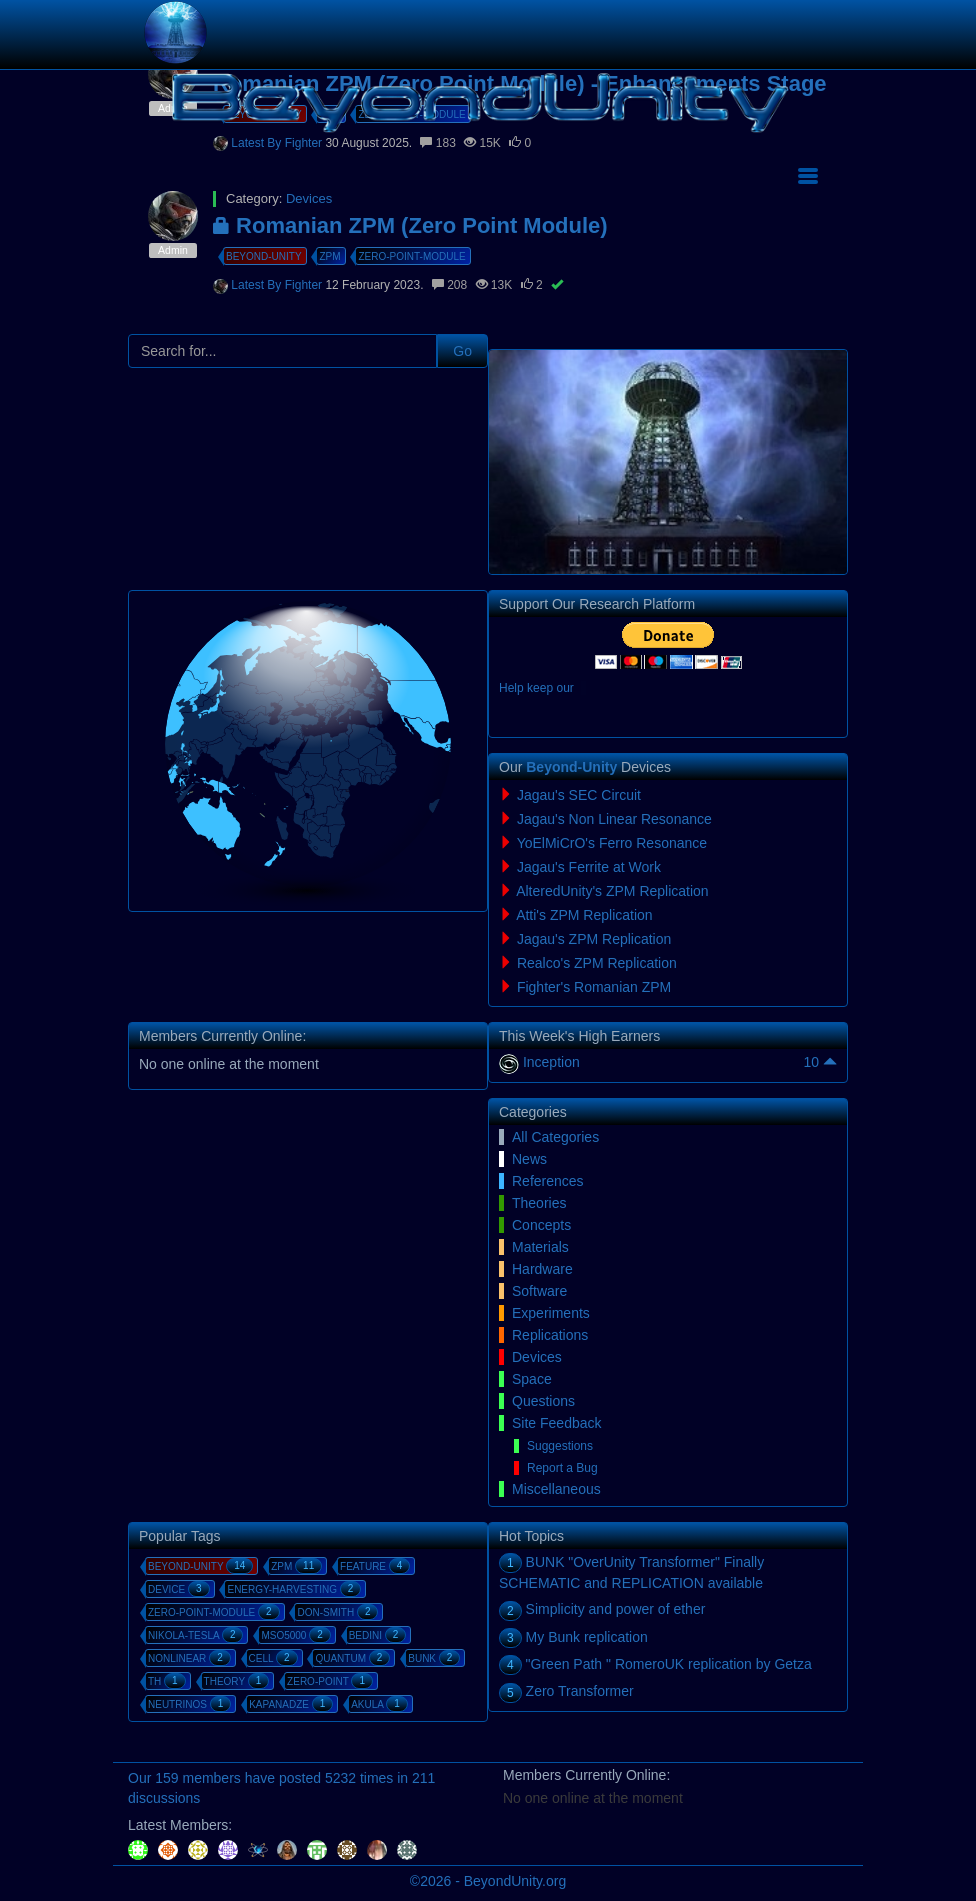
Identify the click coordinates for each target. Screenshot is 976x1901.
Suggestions (560, 1446)
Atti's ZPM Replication (584, 915)
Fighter (305, 285)
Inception (551, 1062)
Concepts (541, 1225)
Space (532, 1379)
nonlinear (189, 1658)
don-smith (337, 1612)
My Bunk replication (587, 1637)
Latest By (257, 285)
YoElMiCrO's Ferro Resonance (612, 843)
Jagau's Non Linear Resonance (614, 819)
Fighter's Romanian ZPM (594, 987)
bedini (378, 1635)
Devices (537, 1357)
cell (273, 1658)
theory (237, 1681)
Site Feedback (557, 1423)
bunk (434, 1658)
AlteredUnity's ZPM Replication (612, 891)
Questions (543, 1401)
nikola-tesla (195, 1635)
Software (539, 1291)
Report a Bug (562, 1468)
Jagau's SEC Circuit (579, 795)
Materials (540, 1247)
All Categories (555, 1137)
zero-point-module (411, 256)
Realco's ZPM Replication (597, 963)
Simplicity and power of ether (616, 1609)
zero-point (330, 1681)
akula (379, 1704)
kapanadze (291, 1704)
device (179, 1589)
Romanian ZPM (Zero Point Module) (410, 225)
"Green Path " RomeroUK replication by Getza (669, 1664)
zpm (329, 256)
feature (375, 1566)
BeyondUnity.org (515, 1881)
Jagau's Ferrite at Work (589, 867)
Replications (550, 1335)
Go (462, 351)
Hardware (542, 1269)
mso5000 (295, 1635)
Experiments (551, 1313)
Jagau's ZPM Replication (594, 939)
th (167, 1681)
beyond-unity (264, 256)
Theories (539, 1203)
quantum (352, 1658)
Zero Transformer (580, 1691)
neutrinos (189, 1704)
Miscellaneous (556, 1489)
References (548, 1181)
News (529, 1159)
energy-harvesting (294, 1589)
